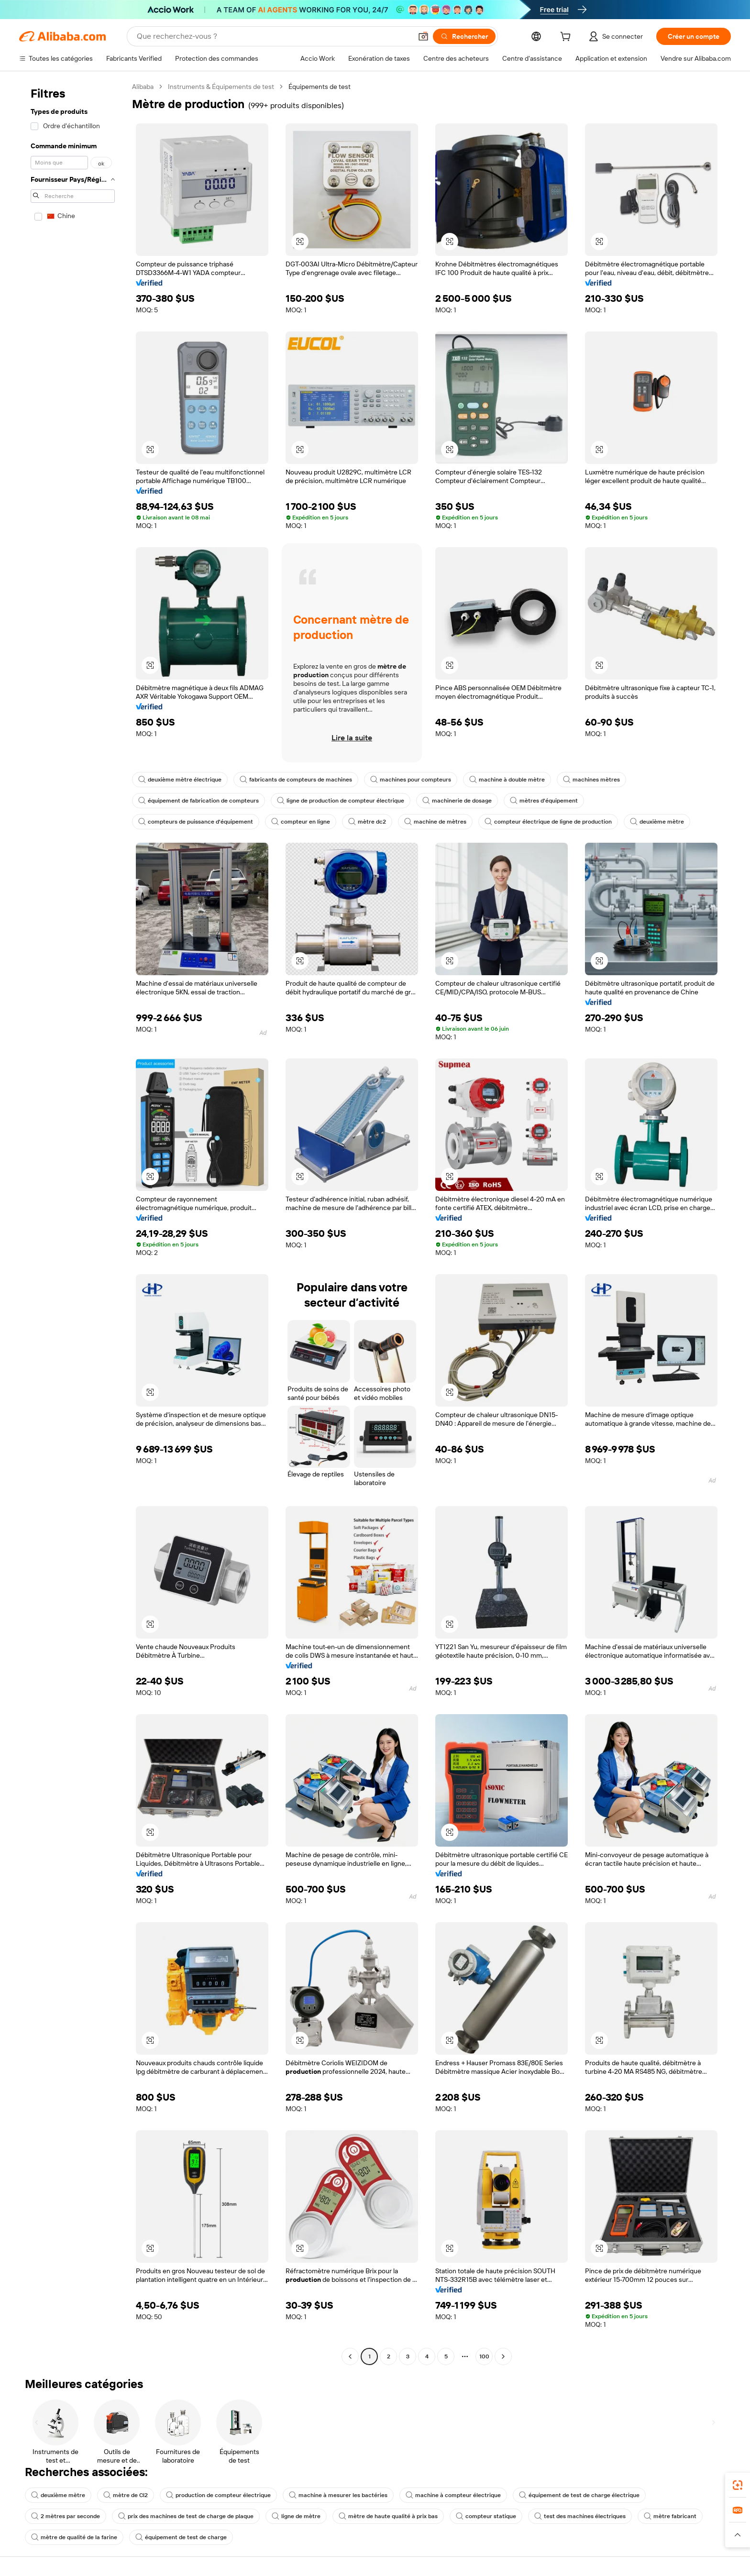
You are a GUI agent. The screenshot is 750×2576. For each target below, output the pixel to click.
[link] (737, 2485)
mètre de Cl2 (125, 2495)
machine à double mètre (507, 779)
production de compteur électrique (218, 2495)
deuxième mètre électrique (179, 779)
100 (484, 2356)
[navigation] (73, 1223)
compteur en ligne (300, 822)
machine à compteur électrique (453, 2495)
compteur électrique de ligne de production (548, 822)
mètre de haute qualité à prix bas (388, 2516)
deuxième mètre (657, 822)
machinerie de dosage (457, 800)
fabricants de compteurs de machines (296, 779)
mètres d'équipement (544, 800)
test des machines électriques (580, 2516)
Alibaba (143, 86)
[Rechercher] (464, 36)
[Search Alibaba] (273, 36)
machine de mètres (435, 822)
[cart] (567, 38)
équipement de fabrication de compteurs (198, 800)
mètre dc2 (367, 822)
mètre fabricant (670, 2516)
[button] (423, 36)
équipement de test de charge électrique (579, 2495)
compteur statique (486, 2516)
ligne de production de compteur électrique (340, 800)
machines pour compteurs (410, 779)
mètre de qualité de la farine (74, 2537)
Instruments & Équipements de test (221, 86)
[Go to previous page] (350, 2356)
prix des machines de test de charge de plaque (186, 2516)
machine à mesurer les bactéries (338, 2495)
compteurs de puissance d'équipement (195, 822)
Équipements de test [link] (319, 86)
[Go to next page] (503, 2356)
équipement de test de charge (181, 2537)
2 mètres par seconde (65, 2516)
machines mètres (591, 779)
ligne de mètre (296, 2516)
